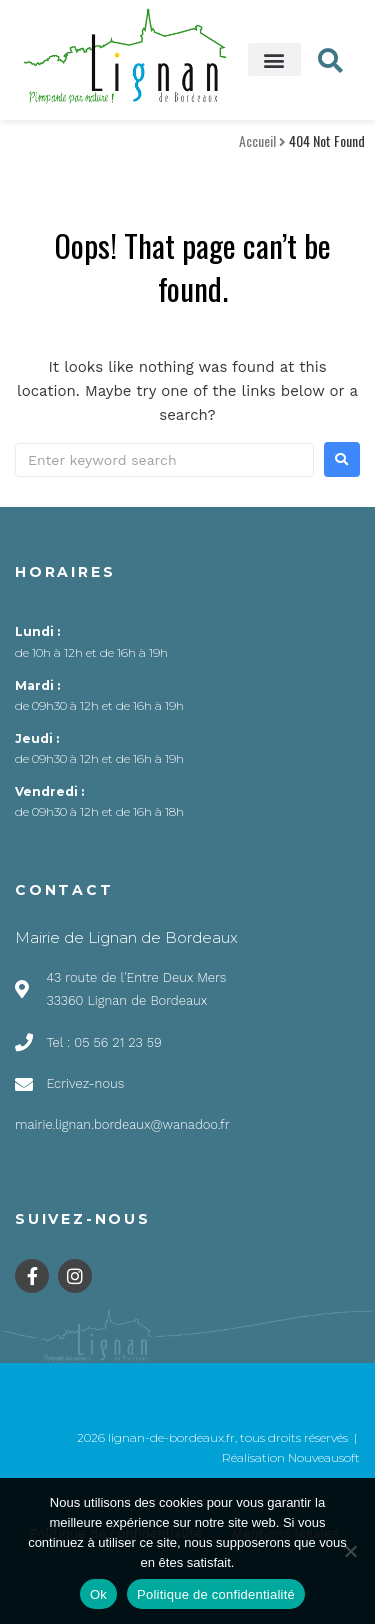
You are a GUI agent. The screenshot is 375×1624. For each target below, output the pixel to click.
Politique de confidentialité (216, 1594)
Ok (98, 1594)
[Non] (350, 1551)
